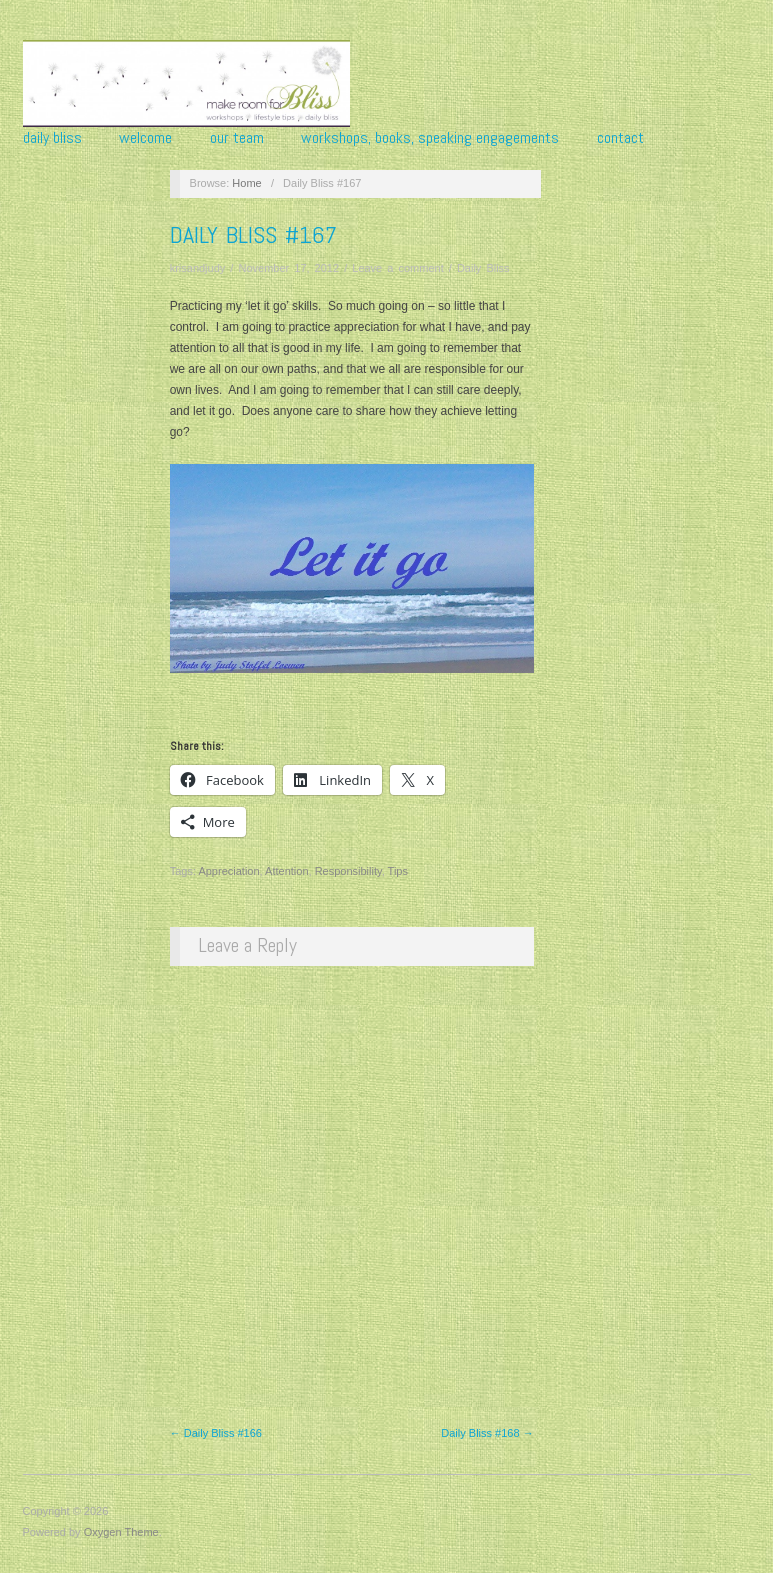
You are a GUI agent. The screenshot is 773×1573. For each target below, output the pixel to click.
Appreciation (228, 871)
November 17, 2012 (288, 268)
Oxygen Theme (121, 1532)
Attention (286, 871)
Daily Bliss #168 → (487, 1433)
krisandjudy (198, 268)
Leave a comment (397, 268)
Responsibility (348, 871)
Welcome (145, 138)
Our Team (237, 138)
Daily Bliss (52, 138)
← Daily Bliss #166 (216, 1433)
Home (246, 183)
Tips (398, 871)
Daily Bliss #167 (253, 234)
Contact (620, 138)
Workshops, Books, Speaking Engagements (430, 138)
